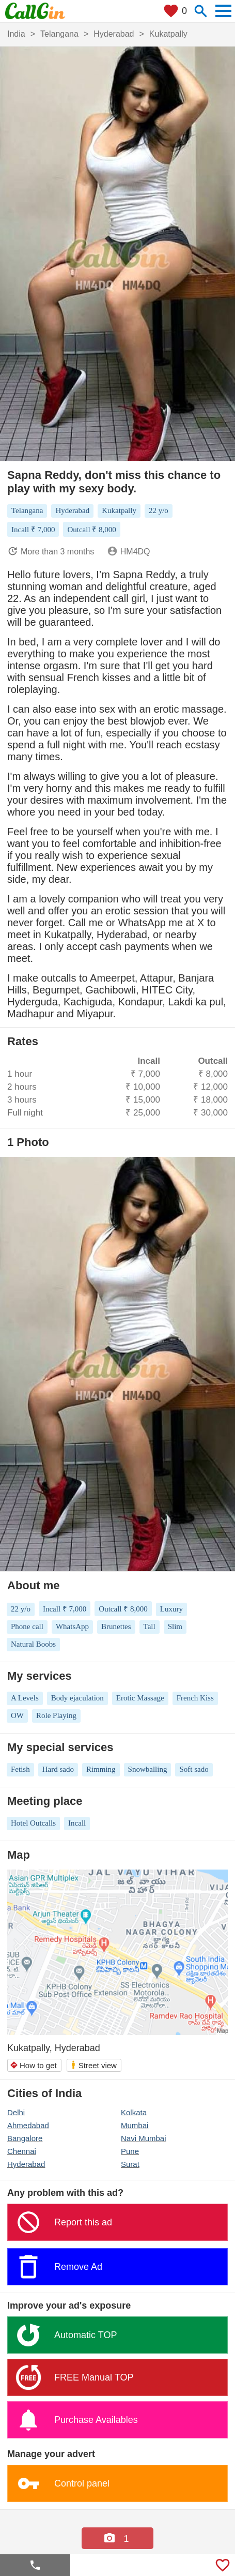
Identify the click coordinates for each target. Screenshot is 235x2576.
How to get (33, 2065)
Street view (93, 2065)
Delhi (16, 2112)
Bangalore (24, 2138)
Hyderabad (26, 2164)
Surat (130, 2164)
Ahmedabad (28, 2125)
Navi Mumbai (143, 2138)
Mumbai (134, 2125)
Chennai (21, 2151)
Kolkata (134, 2112)
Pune (130, 2151)
